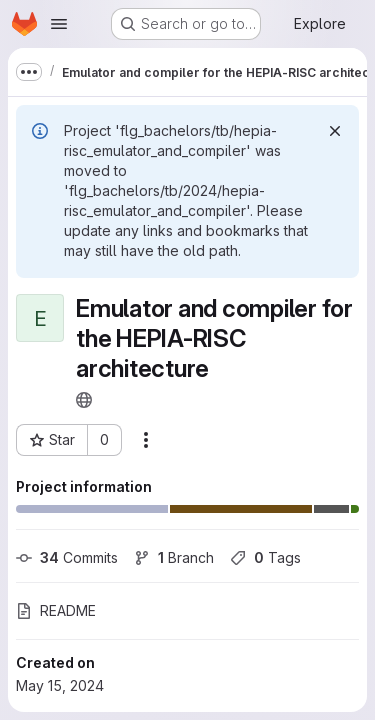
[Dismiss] (335, 131)
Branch (174, 557)
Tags (265, 557)
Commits (67, 557)
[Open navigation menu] (59, 24)
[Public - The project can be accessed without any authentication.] (84, 400)
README (56, 610)
